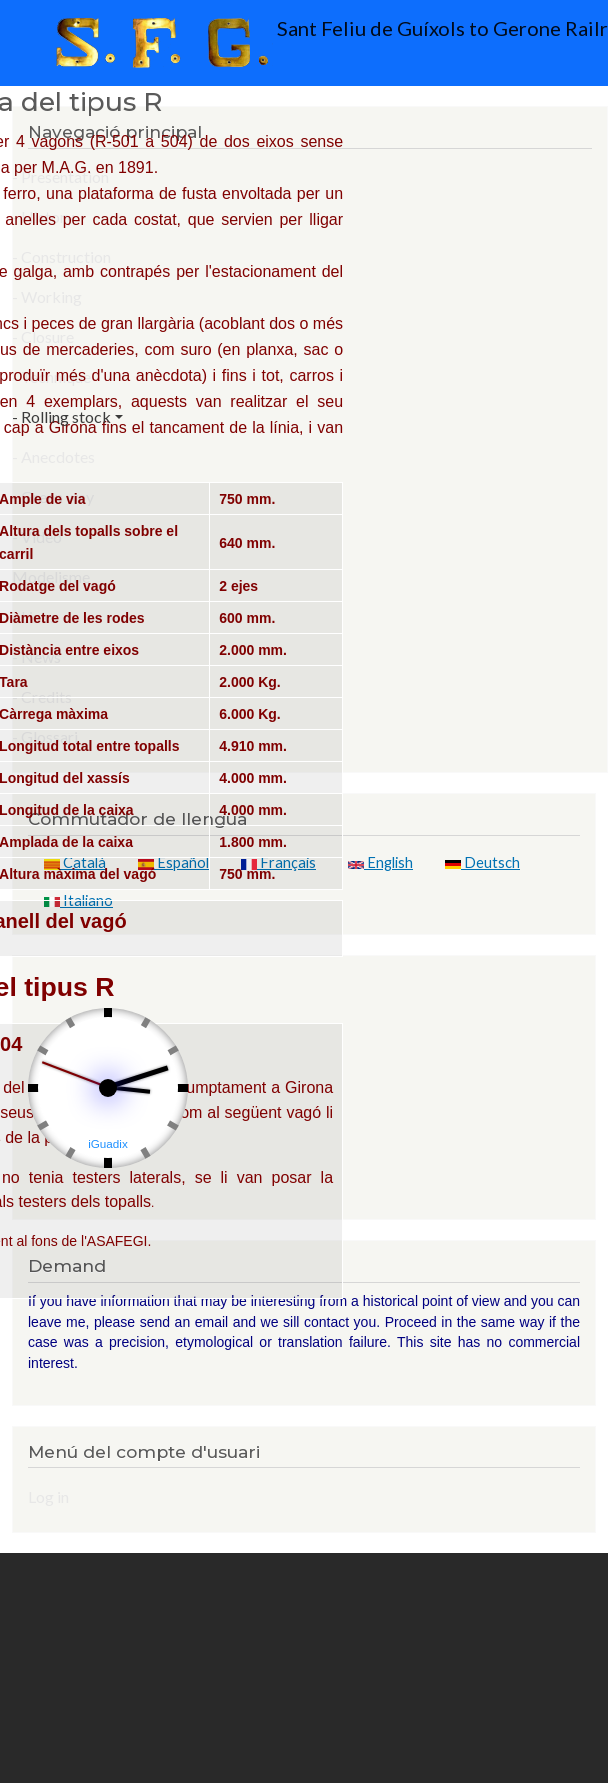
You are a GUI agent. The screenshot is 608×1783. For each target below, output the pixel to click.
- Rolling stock (61, 416)
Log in (48, 1496)
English (380, 862)
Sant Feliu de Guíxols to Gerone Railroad (310, 43)
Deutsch (482, 862)
